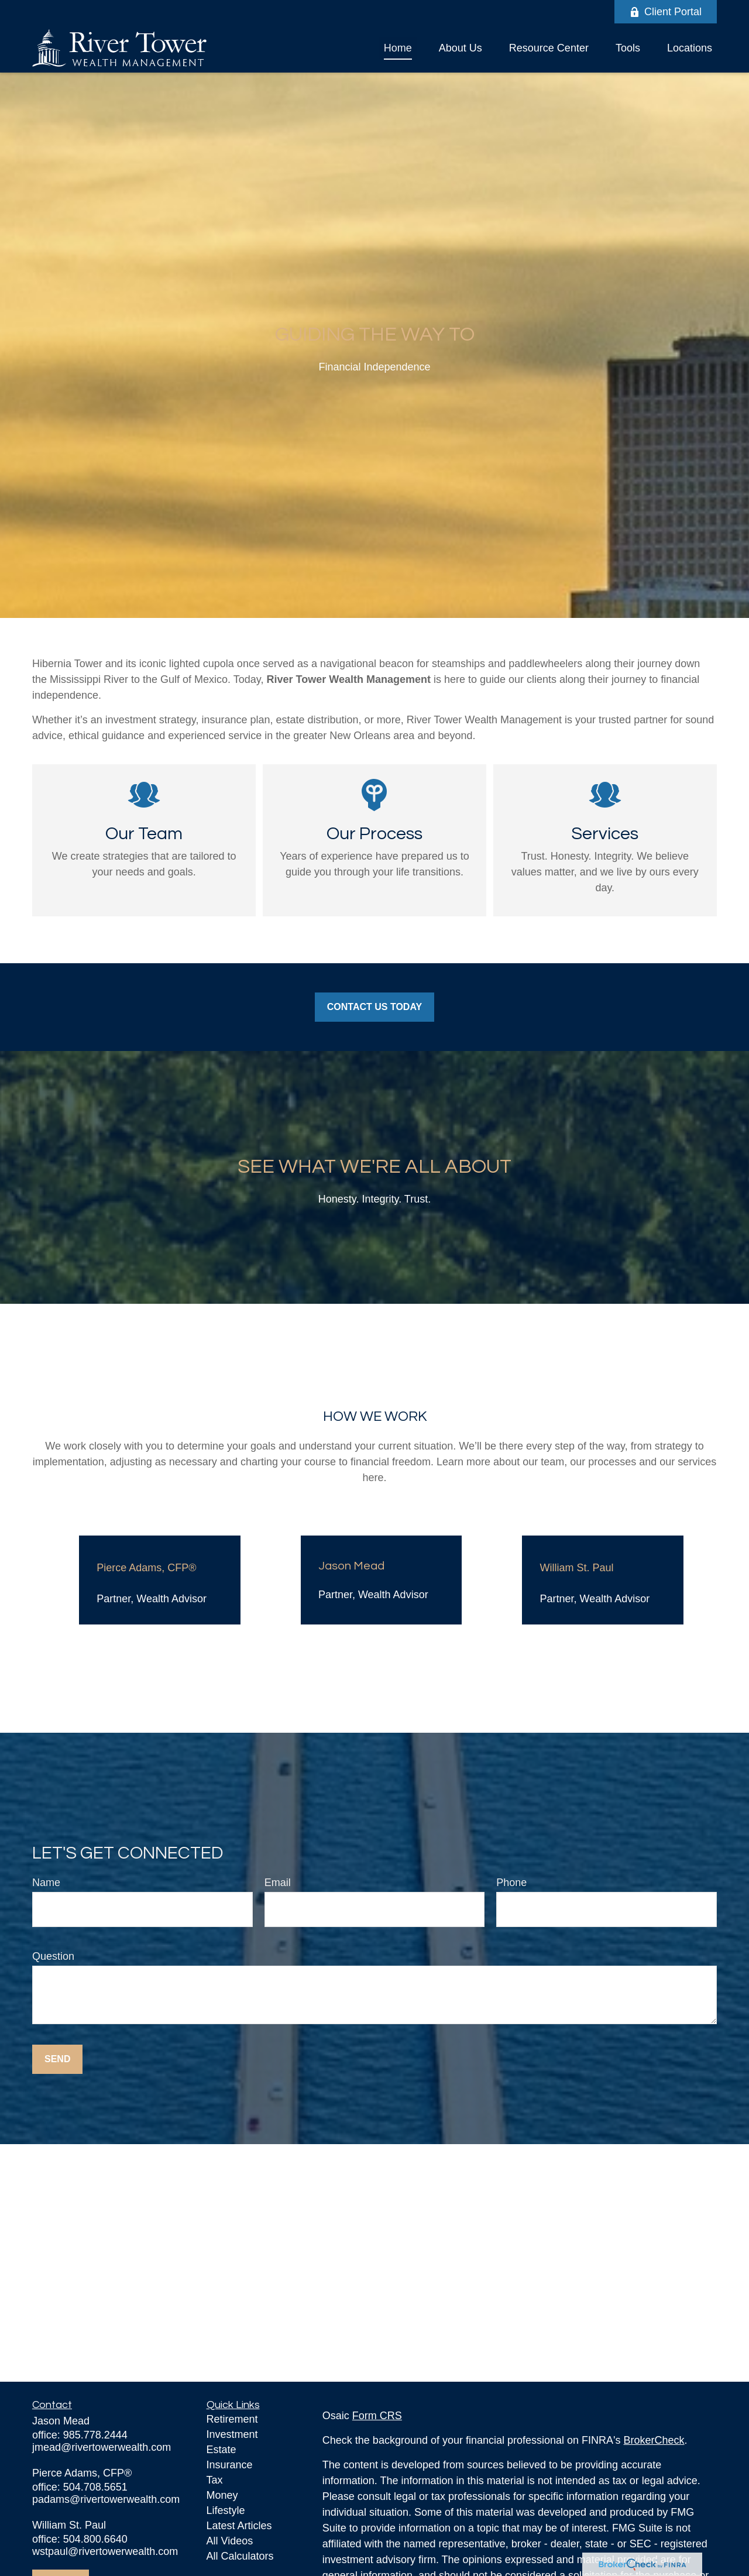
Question (53, 1956)
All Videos (230, 2541)
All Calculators (240, 2556)
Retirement (232, 2419)
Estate (221, 2449)
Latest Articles (239, 2526)
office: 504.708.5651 (80, 2487)
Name (46, 1882)
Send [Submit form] (57, 2059)
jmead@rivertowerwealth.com (101, 2447)
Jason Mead (351, 1566)
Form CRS (377, 2416)
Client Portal (666, 12)
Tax (215, 2480)
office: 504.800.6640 (80, 2539)
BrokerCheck (654, 2440)
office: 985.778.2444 (80, 2435)
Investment (232, 2434)
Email (277, 1882)
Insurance (230, 2465)
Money (222, 2495)
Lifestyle (226, 2510)
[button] (398, 48)
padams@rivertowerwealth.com (106, 2499)
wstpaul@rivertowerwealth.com (105, 2551)
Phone (511, 1882)
